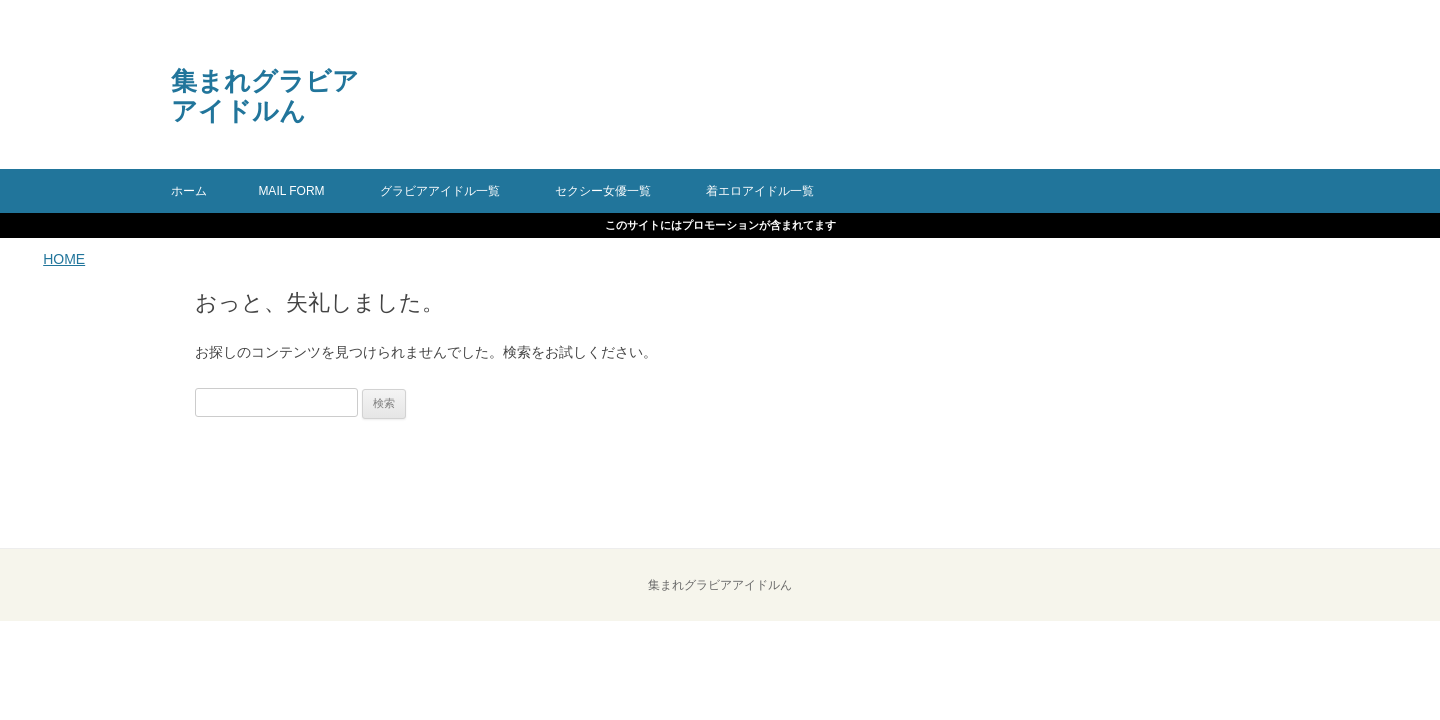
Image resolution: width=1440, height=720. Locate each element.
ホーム (189, 191)
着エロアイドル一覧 (760, 191)
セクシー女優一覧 (603, 191)
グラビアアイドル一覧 (440, 191)
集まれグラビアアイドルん (265, 96)
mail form (291, 191)
